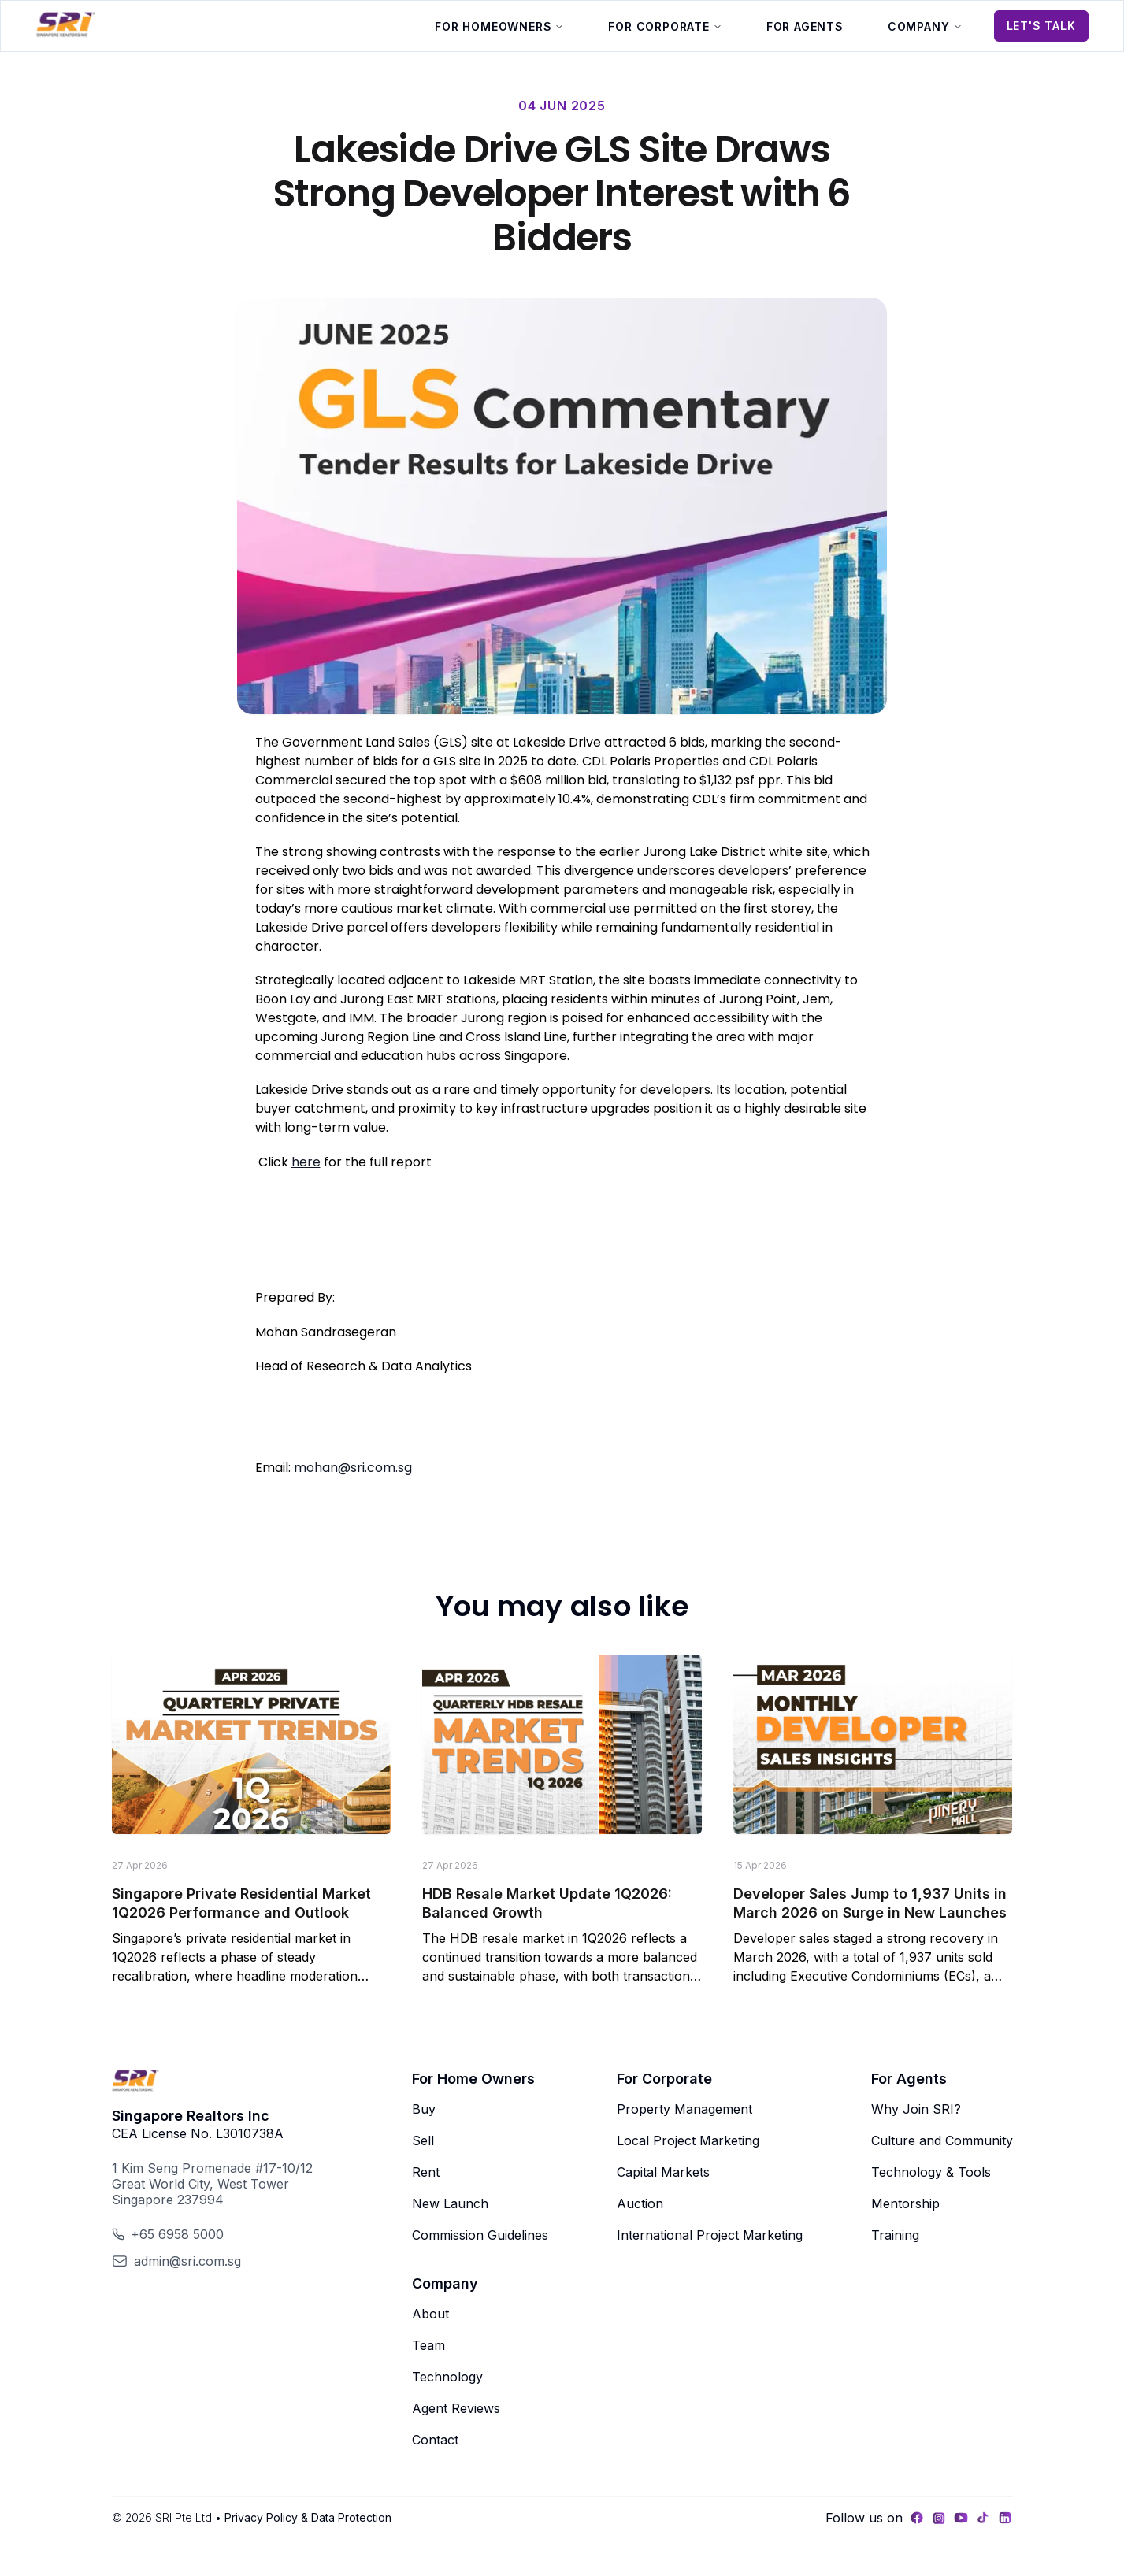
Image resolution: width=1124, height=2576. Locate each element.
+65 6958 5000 (177, 2234)
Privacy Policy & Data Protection (307, 2517)
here (306, 1162)
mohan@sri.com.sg (353, 1467)
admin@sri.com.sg (187, 2261)
